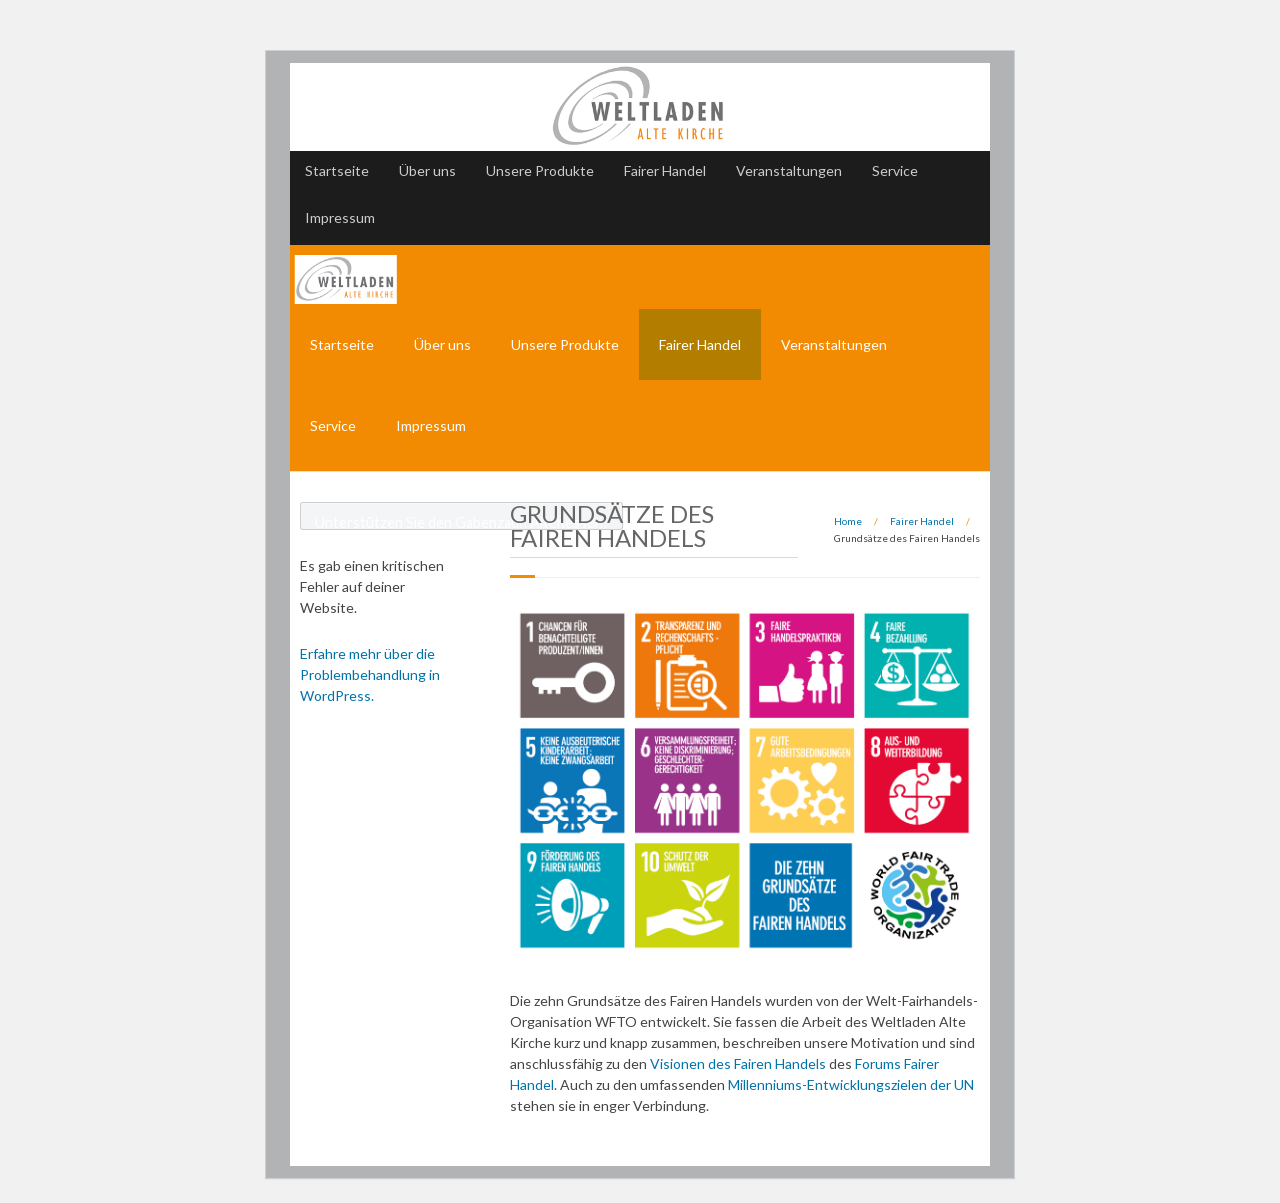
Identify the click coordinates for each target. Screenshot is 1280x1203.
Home (848, 521)
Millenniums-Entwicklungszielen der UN (851, 1084)
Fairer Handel (665, 170)
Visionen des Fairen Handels (736, 1063)
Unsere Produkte (540, 170)
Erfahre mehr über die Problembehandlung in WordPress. (370, 674)
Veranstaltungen (789, 170)
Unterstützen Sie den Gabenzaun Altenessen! (461, 522)
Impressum (340, 217)
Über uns (427, 170)
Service (895, 170)
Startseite (337, 170)
